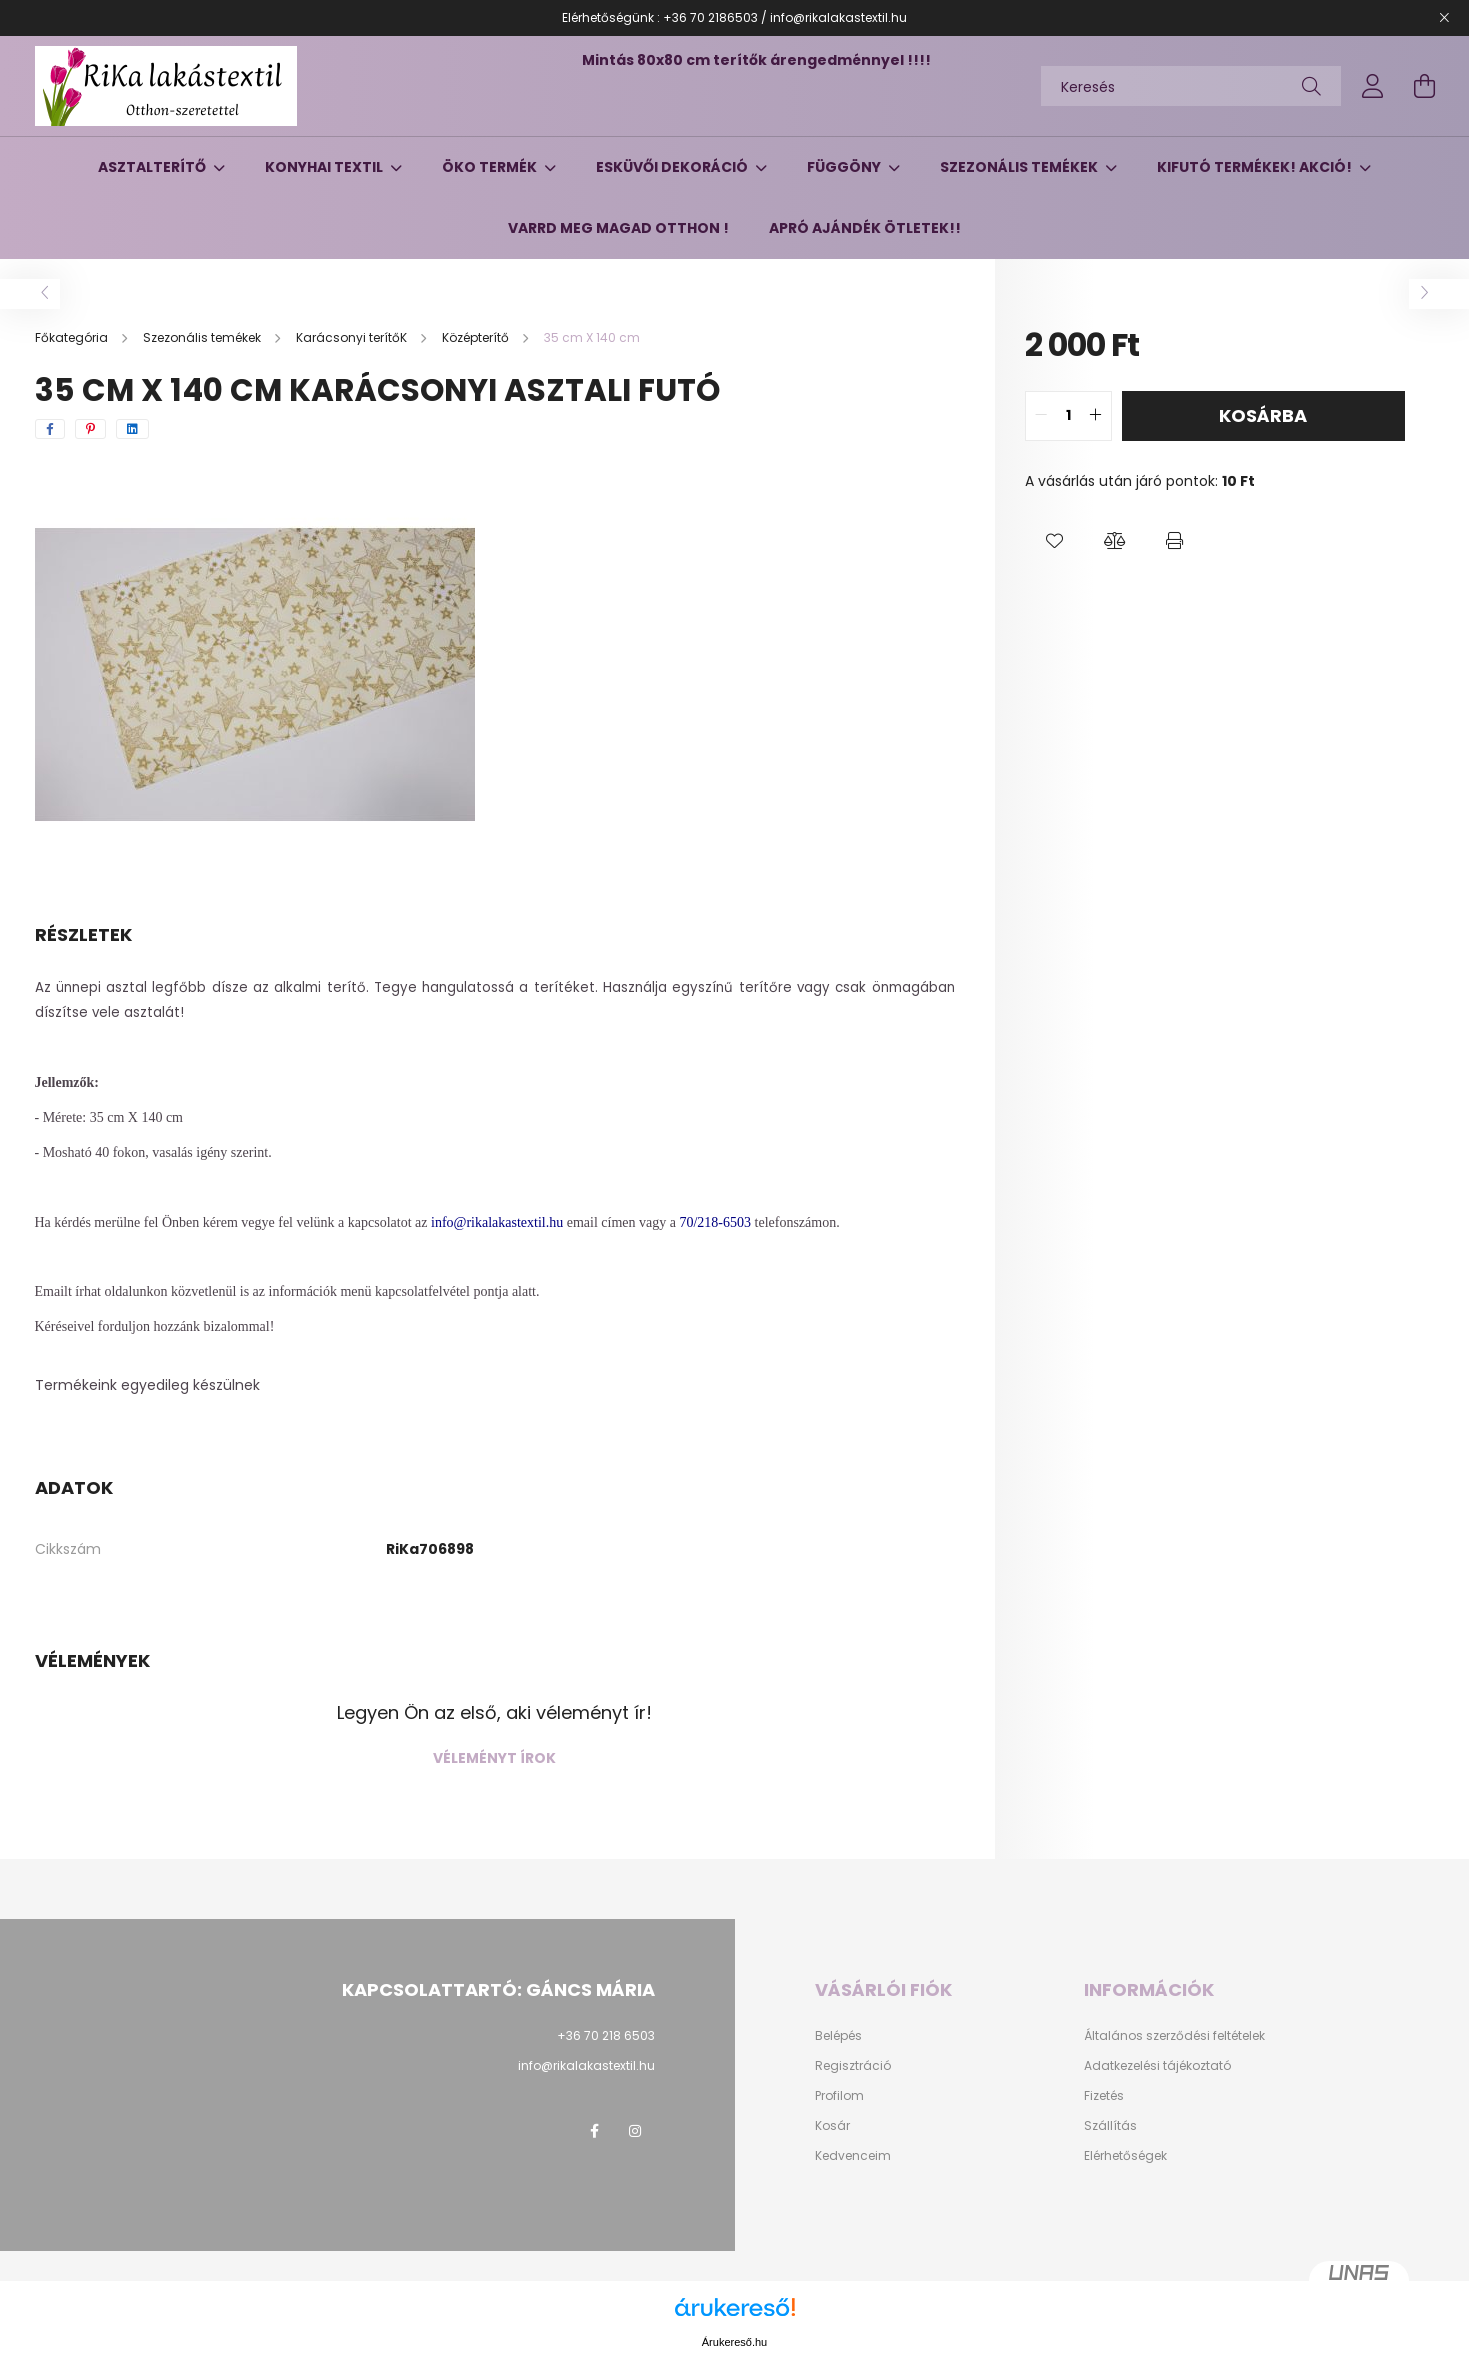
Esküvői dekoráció (673, 167)
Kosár (832, 2126)
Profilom (839, 2096)
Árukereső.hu (734, 2342)
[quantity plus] (1096, 416)
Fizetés (1104, 2096)
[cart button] (1425, 86)
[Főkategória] (73, 337)
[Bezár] (1444, 18)
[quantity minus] (1041, 416)
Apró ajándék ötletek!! (865, 228)
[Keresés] (1191, 86)
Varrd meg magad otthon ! (618, 228)
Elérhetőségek (1125, 2156)
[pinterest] (90, 429)
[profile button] (1373, 86)
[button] (1055, 542)
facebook (595, 2131)
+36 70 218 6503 (606, 2035)
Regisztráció (853, 2066)
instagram (635, 2131)
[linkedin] (132, 429)
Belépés (838, 2036)
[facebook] (50, 429)
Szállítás (1110, 2126)
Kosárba (1263, 415)
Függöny (845, 167)
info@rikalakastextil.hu (586, 2065)
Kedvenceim (853, 2156)
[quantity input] (1068, 416)
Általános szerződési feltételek (1174, 2036)
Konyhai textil (325, 167)
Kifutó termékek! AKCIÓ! (1256, 167)
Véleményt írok (494, 1758)
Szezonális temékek (1020, 167)
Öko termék (491, 167)
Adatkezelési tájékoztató (1157, 2066)
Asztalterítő (153, 167)
